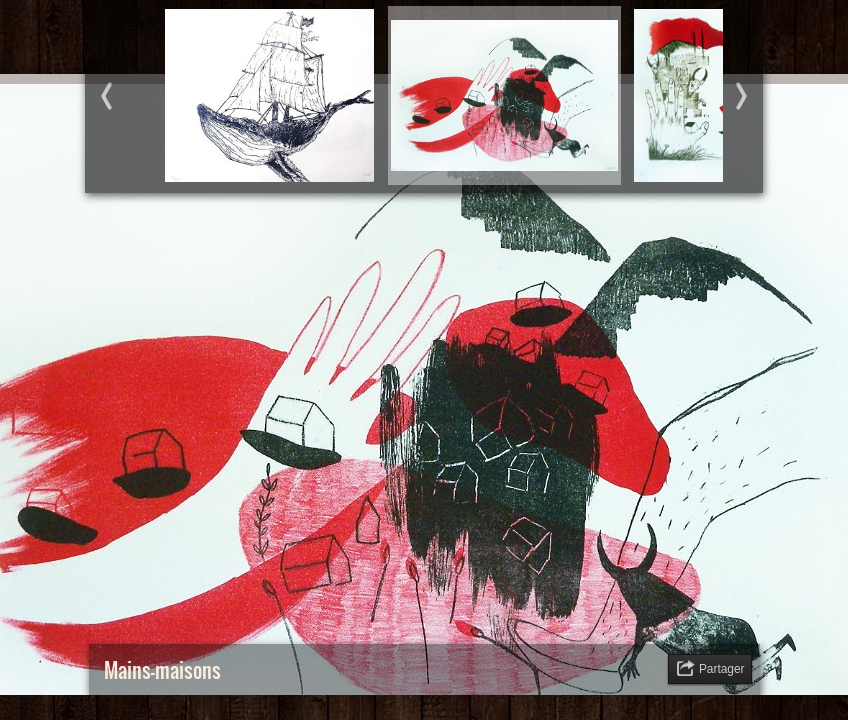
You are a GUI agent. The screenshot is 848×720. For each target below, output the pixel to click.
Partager (722, 669)
